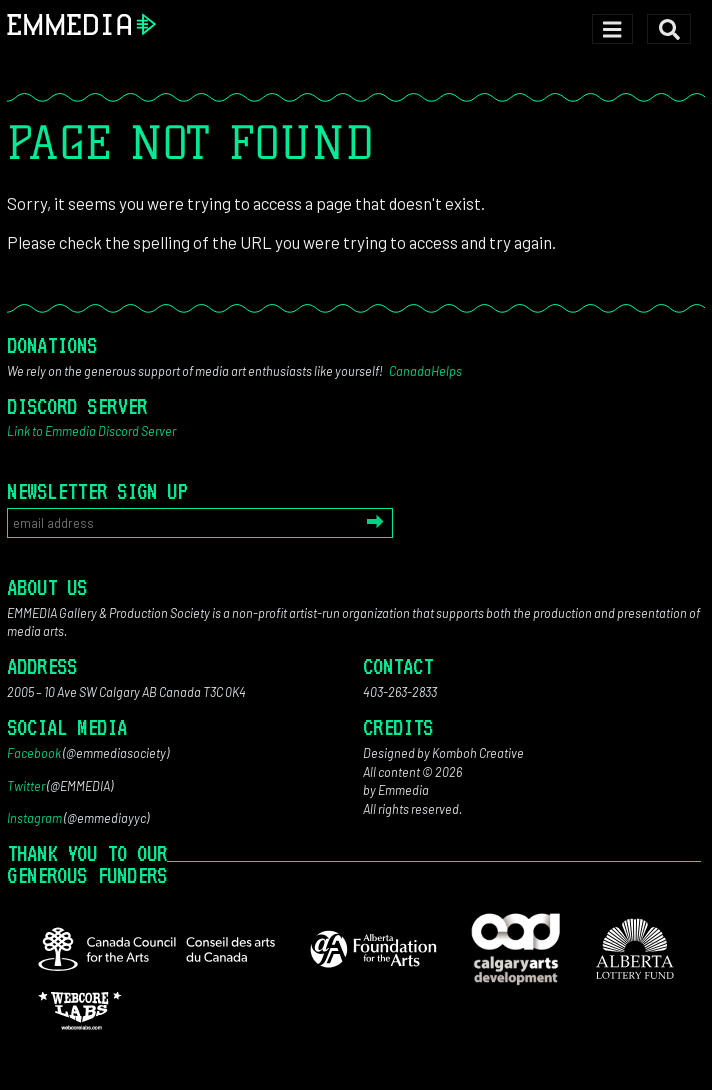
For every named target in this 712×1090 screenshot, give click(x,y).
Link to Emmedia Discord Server (91, 431)
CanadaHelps (425, 371)
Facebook (34, 753)
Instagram (34, 818)
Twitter (26, 786)
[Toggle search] (669, 29)
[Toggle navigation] (612, 29)
